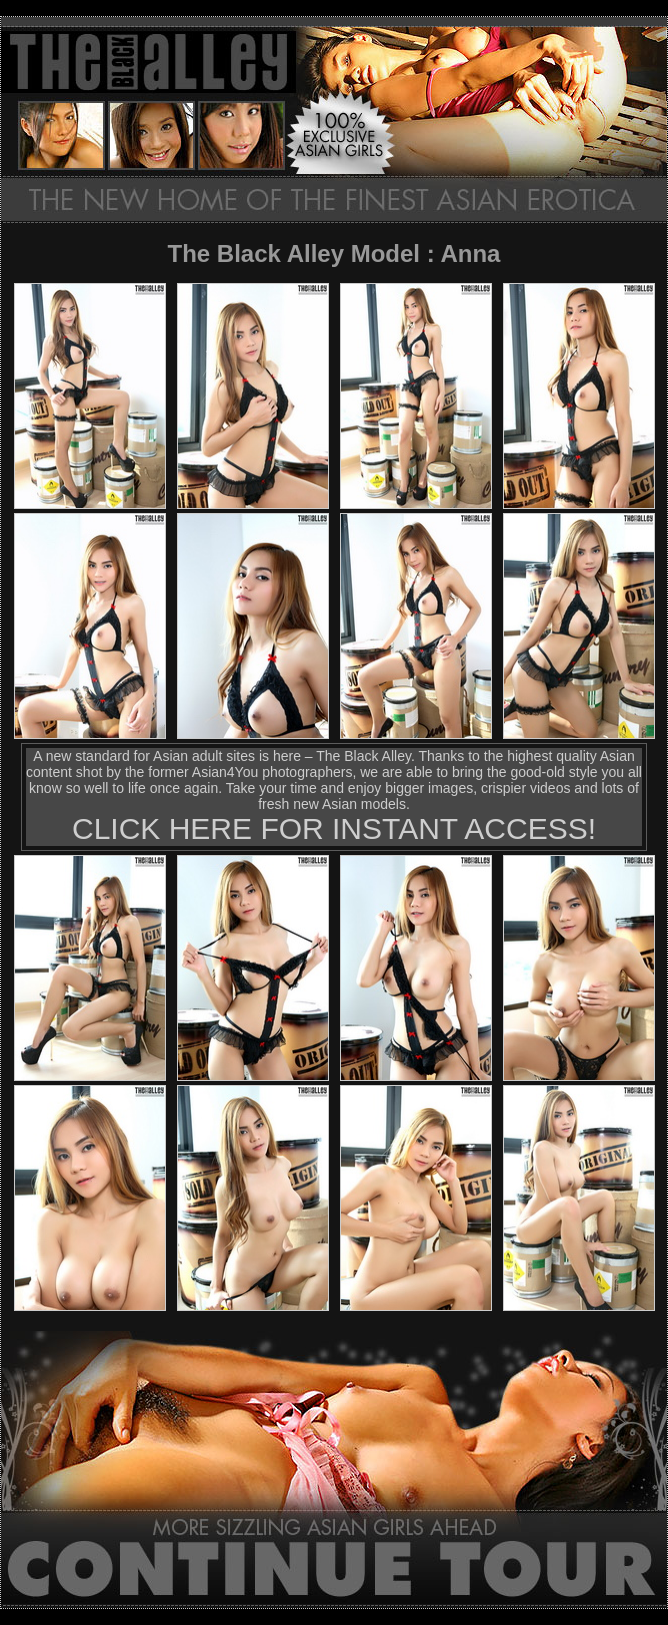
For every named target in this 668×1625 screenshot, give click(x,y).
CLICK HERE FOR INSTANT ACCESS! (334, 828)
